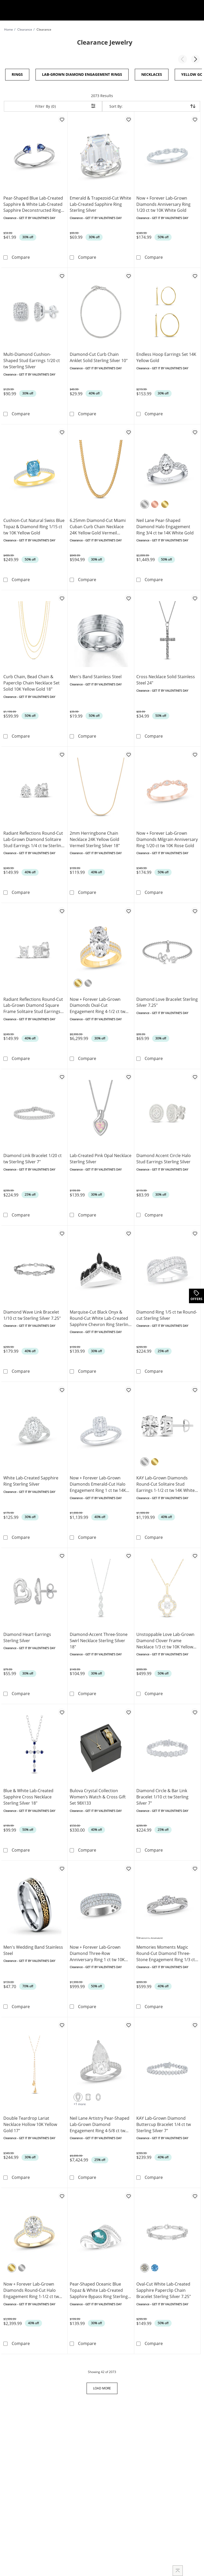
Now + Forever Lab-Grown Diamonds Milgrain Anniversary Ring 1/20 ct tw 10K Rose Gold (167, 838)
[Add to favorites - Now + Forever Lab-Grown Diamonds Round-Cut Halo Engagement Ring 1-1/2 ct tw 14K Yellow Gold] (61, 2192)
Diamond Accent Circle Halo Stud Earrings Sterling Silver (163, 1157)
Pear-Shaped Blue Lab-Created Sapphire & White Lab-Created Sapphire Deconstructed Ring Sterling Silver (33, 204)
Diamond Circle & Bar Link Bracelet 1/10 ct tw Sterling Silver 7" (162, 1794)
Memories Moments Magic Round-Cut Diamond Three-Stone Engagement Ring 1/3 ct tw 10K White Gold (165, 1950)
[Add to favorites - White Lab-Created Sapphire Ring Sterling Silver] (61, 1387)
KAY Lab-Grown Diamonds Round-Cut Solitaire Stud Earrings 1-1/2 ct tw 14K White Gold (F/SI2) (165, 1482)
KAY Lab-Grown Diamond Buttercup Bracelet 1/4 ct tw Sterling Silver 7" (163, 2121)
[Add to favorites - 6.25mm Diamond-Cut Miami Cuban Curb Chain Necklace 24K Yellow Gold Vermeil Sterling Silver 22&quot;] (128, 431)
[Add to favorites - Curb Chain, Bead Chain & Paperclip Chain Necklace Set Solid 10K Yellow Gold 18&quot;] (61, 597)
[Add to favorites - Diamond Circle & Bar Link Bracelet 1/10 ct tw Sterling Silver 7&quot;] (194, 1709)
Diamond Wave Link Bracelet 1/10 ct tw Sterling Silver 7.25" (32, 1313)
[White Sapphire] (144, 2264)
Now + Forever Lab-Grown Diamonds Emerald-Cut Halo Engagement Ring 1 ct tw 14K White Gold (98, 1482)
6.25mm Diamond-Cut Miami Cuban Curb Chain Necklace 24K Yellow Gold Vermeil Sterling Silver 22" (98, 526)
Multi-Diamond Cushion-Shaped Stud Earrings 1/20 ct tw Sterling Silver (31, 360)
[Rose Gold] (154, 503)
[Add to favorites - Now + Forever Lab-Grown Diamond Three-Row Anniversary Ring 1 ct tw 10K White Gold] (128, 1865)
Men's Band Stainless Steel (96, 676)
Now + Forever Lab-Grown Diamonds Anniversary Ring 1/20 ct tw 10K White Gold (163, 204)
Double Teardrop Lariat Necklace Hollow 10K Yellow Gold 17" (30, 2121)
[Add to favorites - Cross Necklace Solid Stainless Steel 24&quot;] (194, 597)
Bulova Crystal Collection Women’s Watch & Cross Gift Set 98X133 (98, 1794)
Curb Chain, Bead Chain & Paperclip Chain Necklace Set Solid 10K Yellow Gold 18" (31, 682)
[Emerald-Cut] (88, 2093)
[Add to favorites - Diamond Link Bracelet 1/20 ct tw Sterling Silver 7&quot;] (61, 1075)
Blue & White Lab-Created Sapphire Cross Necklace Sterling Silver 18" (28, 1794)
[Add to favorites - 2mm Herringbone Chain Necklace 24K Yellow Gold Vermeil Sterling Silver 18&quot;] (128, 753)
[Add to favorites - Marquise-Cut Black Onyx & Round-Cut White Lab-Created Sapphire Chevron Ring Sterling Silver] (128, 1231)
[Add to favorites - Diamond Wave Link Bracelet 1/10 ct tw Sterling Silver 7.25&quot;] (61, 1231)
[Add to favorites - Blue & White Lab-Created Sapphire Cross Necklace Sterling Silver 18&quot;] (61, 1709)
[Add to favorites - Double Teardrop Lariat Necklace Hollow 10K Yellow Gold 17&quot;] (61, 2021)
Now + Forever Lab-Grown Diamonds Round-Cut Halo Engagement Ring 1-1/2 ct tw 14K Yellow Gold (31, 2287)
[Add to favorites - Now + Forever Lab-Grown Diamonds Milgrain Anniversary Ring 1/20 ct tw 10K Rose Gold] (194, 753)
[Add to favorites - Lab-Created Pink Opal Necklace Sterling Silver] (128, 1075)
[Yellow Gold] (164, 503)
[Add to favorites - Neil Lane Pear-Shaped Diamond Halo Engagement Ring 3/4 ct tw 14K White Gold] (194, 431)
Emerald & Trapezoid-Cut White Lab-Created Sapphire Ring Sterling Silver (100, 204)
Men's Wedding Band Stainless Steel (33, 1947)
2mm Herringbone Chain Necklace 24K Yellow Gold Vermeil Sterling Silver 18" (95, 838)
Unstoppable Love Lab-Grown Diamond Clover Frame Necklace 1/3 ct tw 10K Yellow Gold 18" (165, 1638)
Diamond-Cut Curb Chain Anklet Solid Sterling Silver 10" (99, 357)
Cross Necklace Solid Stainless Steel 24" (165, 679)
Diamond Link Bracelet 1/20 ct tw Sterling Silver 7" (32, 1157)
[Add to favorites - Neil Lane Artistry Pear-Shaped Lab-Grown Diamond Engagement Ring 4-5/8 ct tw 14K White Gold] (128, 2021)
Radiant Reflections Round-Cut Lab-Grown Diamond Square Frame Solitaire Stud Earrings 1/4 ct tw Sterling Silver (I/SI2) (33, 1004)
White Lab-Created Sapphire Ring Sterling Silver (30, 1479)
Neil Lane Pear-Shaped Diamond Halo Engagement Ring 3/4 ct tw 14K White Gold (165, 526)
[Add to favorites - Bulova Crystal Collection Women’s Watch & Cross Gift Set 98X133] (128, 1709)
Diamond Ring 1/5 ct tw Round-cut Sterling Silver (166, 1313)
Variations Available (149, 1934)
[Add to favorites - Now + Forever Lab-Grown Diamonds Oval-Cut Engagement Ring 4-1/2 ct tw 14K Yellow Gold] (128, 909)
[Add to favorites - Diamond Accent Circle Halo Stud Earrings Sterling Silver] (194, 1075)
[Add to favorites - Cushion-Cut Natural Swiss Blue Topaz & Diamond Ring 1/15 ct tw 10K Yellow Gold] (61, 431)
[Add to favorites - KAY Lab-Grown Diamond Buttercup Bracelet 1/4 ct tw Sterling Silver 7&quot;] (194, 2021)
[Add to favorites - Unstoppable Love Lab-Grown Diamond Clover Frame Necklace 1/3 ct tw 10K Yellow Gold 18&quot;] (194, 1553)
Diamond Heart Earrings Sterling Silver (27, 1635)
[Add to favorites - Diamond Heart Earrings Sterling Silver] (61, 1553)
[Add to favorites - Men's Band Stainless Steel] (128, 597)
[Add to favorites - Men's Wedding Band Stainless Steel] (61, 1865)
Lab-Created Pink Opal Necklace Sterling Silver (100, 1157)
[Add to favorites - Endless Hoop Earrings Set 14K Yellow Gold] (194, 275)
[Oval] (98, 2093)
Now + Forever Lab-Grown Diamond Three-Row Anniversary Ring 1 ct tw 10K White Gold (97, 1950)
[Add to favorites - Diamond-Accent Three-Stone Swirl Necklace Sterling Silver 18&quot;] (128, 1553)
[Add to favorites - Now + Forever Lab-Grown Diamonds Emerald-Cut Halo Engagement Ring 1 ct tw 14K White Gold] (128, 1387)
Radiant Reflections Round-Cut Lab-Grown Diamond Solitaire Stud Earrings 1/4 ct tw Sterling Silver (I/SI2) (33, 838)
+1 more (80, 2100)
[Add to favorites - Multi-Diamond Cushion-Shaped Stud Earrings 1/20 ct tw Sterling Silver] (61, 275)
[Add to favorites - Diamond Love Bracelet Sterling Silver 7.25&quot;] (194, 909)
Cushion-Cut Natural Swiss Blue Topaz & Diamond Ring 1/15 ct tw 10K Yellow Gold (34, 526)
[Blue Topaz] (154, 2264)
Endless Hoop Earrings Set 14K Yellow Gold (166, 357)
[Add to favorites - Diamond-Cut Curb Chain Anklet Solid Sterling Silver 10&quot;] (128, 275)
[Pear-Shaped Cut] (78, 2093)
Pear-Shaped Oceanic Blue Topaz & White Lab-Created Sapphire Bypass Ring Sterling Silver (99, 2287)
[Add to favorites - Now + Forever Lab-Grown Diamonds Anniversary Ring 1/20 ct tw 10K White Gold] (194, 119)
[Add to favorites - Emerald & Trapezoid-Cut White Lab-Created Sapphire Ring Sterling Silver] (128, 119)
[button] (182, 59)
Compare (21, 257)
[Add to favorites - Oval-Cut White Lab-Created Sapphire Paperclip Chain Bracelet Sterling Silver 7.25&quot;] (194, 2192)
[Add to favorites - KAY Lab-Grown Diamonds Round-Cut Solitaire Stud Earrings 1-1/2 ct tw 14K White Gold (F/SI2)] (194, 1387)
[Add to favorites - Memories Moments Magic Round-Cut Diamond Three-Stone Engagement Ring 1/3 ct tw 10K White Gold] (194, 1865)
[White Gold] (144, 503)
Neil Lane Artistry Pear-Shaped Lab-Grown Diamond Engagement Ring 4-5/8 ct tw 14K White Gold (99, 2121)
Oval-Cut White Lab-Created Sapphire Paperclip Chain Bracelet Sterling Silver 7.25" (163, 2287)
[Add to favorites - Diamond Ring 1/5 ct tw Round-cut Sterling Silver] (194, 1231)
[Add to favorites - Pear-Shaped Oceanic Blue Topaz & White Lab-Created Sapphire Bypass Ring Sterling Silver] (128, 2192)
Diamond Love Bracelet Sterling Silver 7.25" (167, 1001)
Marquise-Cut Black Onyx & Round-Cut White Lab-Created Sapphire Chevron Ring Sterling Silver (100, 1316)
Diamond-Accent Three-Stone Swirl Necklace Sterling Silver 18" (99, 1638)
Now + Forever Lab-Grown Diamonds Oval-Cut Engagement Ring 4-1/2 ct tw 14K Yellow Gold (97, 1004)
